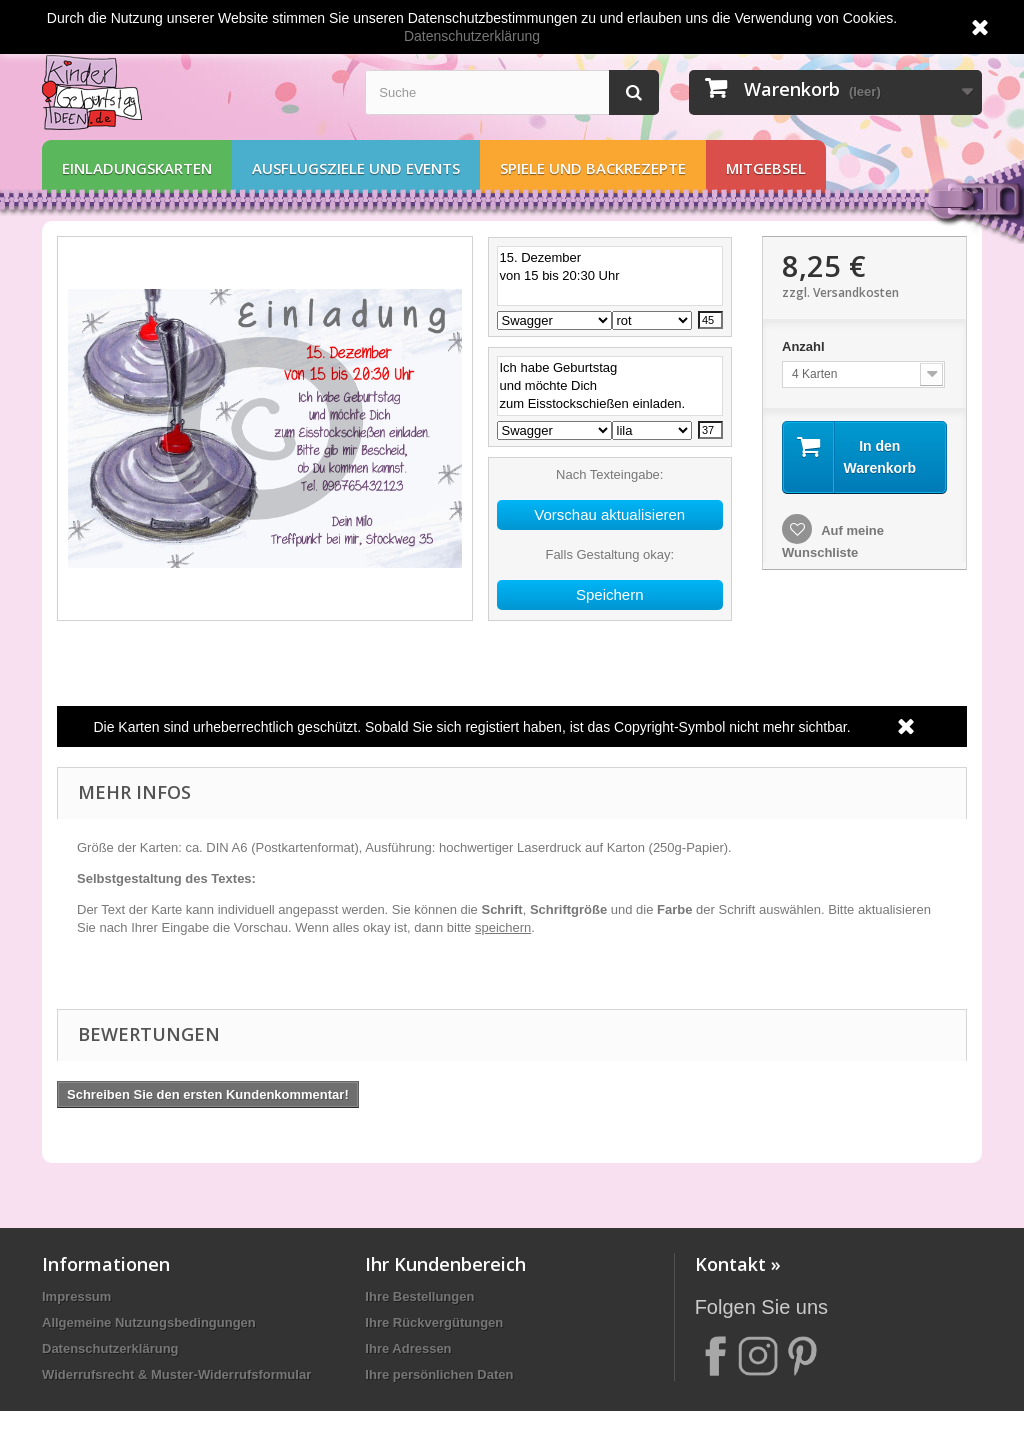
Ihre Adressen (408, 1348)
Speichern (610, 594)
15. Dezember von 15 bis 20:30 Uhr (610, 276)
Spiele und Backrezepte (593, 168)
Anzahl (805, 346)
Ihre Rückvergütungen (434, 1322)
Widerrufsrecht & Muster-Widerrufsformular (176, 1374)
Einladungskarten (137, 168)
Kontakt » (738, 1264)
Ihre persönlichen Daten (439, 1374)
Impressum (76, 1296)
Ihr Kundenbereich (445, 1264)
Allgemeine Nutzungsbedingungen (149, 1322)
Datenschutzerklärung (110, 1348)
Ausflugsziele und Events (356, 168)
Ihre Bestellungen (419, 1296)
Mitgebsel (766, 168)
